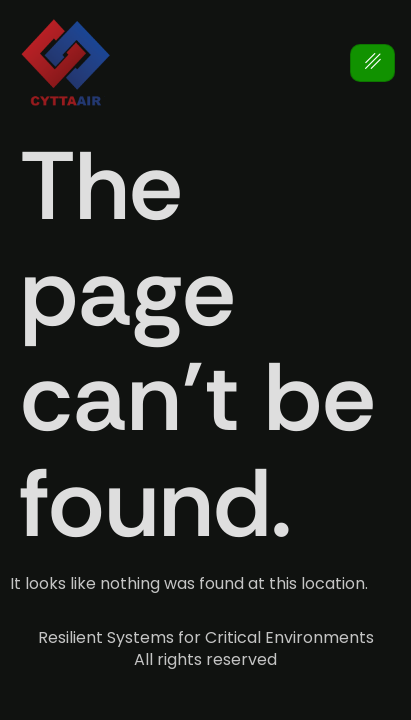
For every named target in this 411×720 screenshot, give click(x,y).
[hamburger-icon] (372, 63)
